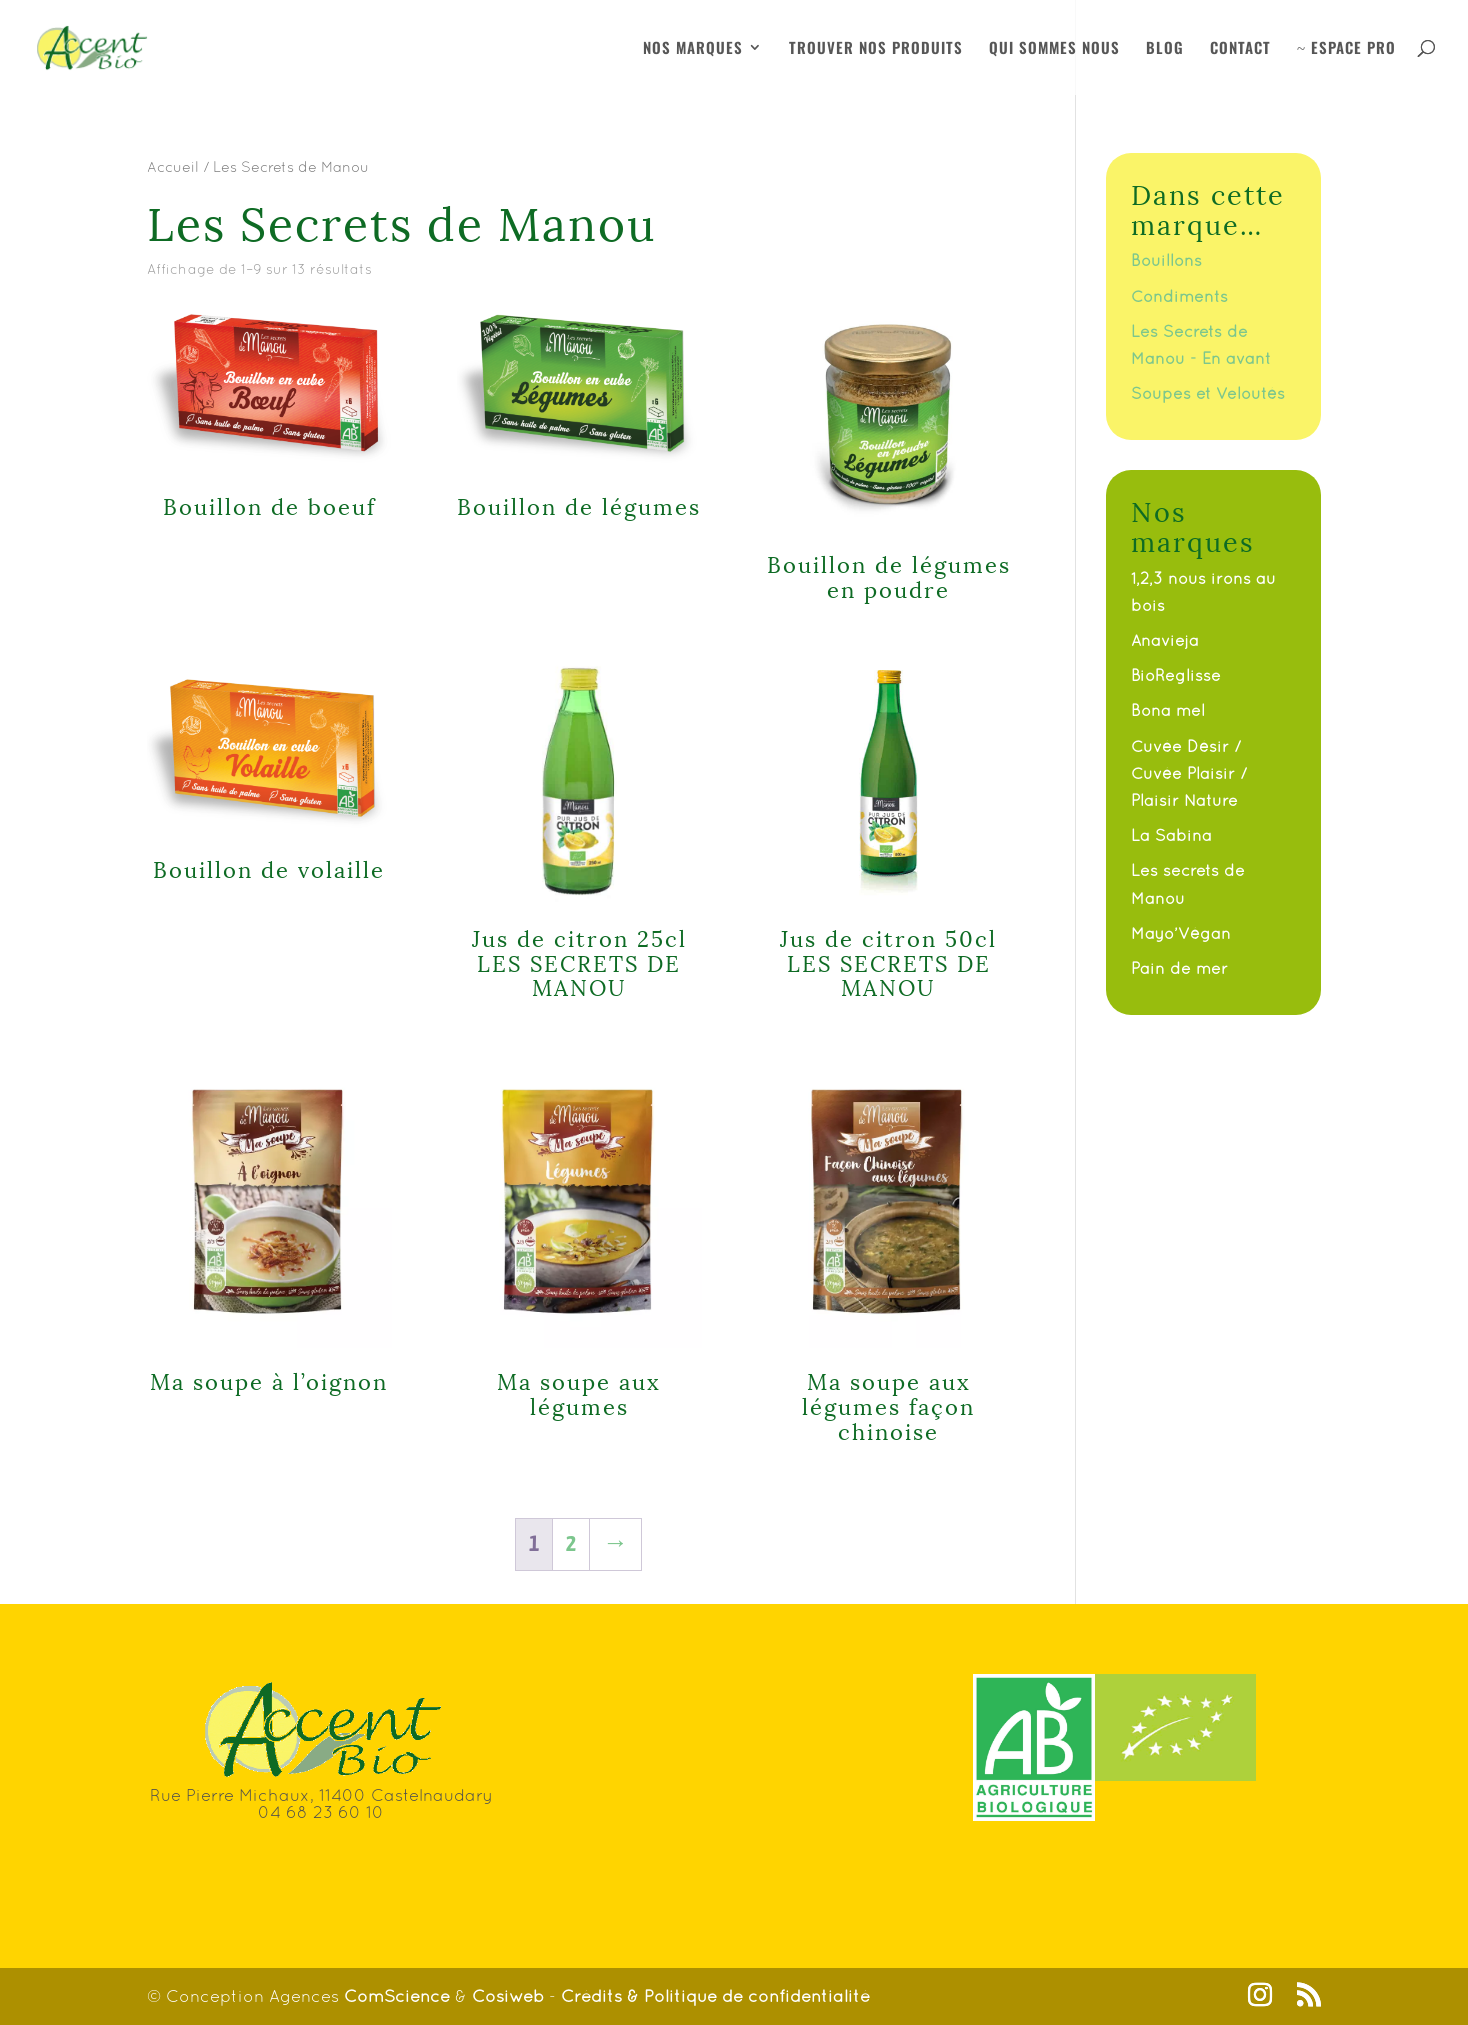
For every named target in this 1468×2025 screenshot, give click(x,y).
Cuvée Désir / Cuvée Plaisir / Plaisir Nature (1189, 773)
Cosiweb (508, 1996)
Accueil (173, 166)
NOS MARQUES (693, 49)
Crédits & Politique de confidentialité (715, 1996)
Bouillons (1166, 260)
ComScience (399, 1996)
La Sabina (1171, 835)
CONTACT (1240, 49)
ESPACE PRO (1346, 49)
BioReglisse (1176, 675)
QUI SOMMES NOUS (1054, 49)
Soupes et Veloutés (1208, 393)
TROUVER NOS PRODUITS (876, 49)
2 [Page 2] (571, 1544)
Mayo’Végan (1181, 933)
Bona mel (1168, 710)
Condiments (1179, 296)
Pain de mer (1179, 968)
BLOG (1165, 49)
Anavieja (1165, 640)
